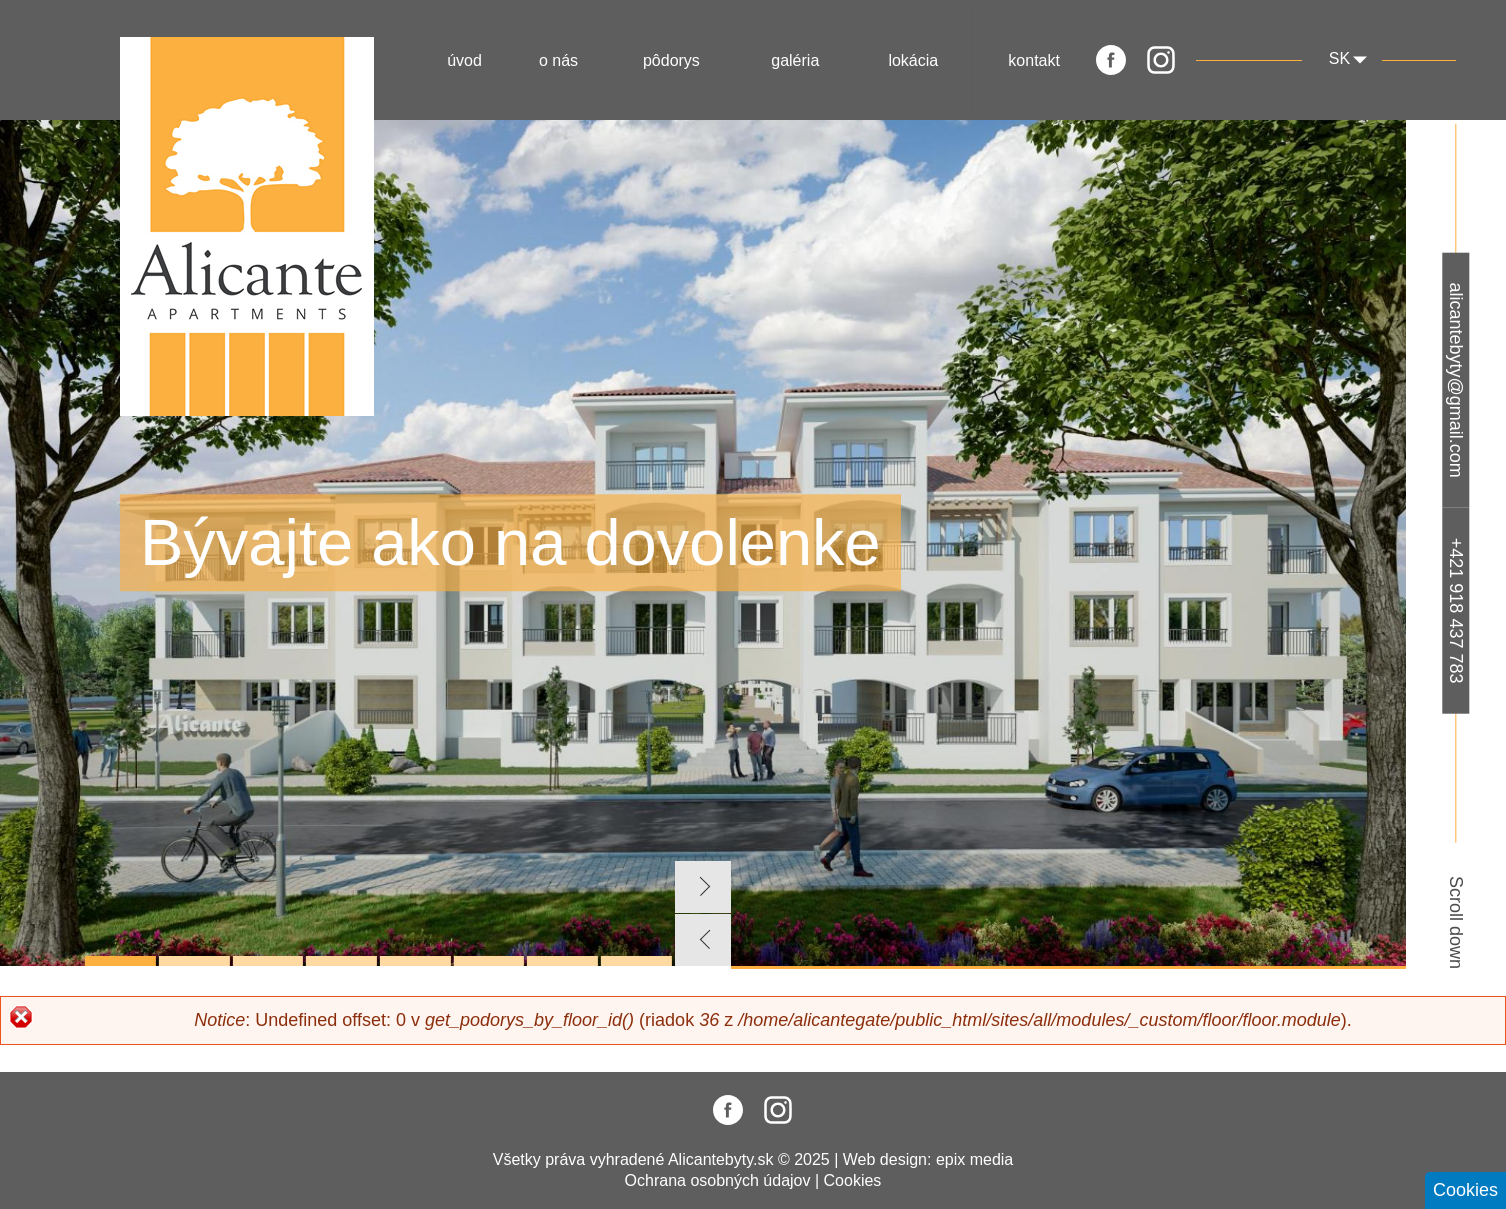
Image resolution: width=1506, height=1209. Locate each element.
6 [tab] (489, 961)
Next (703, 887)
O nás (558, 60)
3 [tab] (268, 961)
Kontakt (1034, 60)
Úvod (464, 60)
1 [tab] (120, 961)
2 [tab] (194, 961)
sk (1339, 58)
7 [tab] (562, 961)
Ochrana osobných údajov (718, 1180)
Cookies (853, 1180)
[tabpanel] (703, 543)
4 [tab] (341, 961)
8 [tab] (636, 961)
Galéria (795, 60)
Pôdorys (671, 60)
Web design (885, 1159)
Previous (703, 940)
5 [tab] (415, 961)
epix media (974, 1159)
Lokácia (913, 60)
